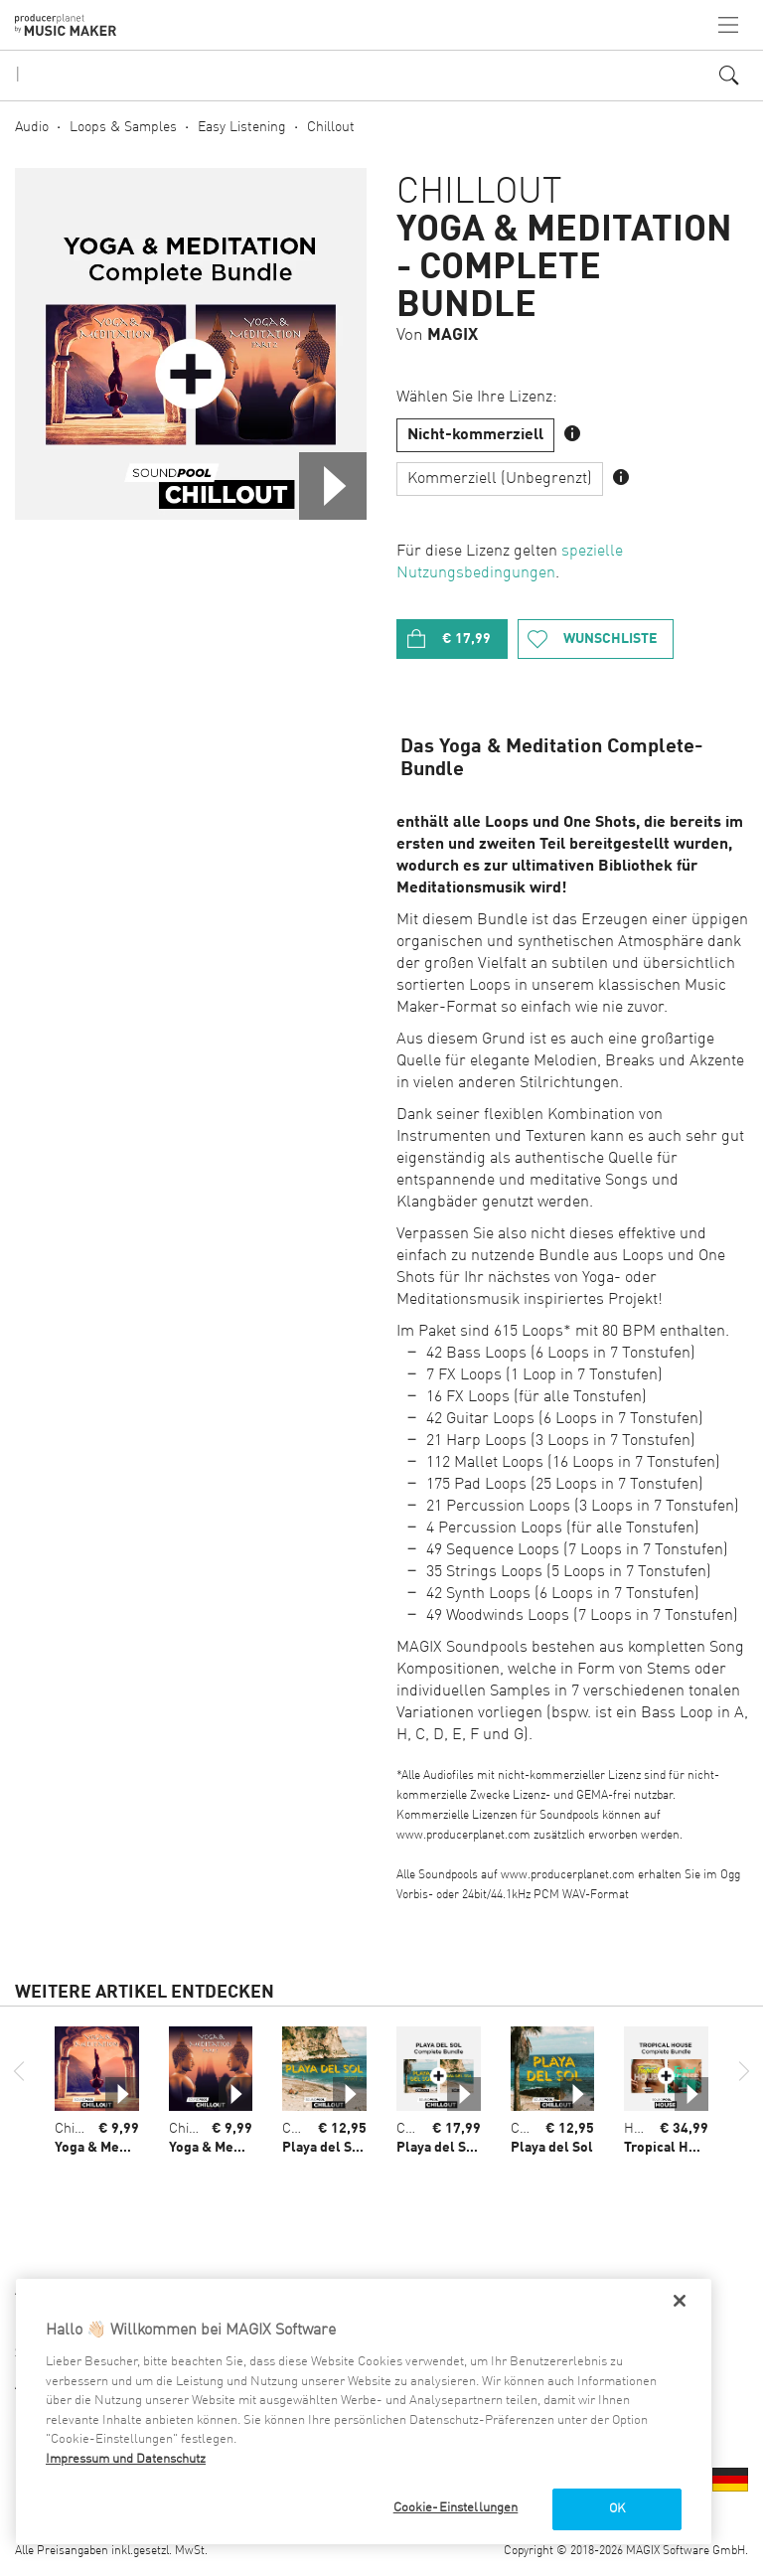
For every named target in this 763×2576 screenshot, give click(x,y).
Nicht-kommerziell (475, 435)
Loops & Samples (123, 127)
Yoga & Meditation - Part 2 (250, 2148)
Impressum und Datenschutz (126, 2459)
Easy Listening (242, 127)
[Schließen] (679, 2301)
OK (617, 2508)
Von (437, 335)
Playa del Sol (552, 2148)
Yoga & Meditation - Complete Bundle (564, 268)
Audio (32, 127)
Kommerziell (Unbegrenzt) (499, 479)
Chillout (331, 127)
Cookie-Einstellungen (456, 2507)
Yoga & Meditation (111, 2148)
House (643, 2129)
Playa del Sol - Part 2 (348, 2148)
